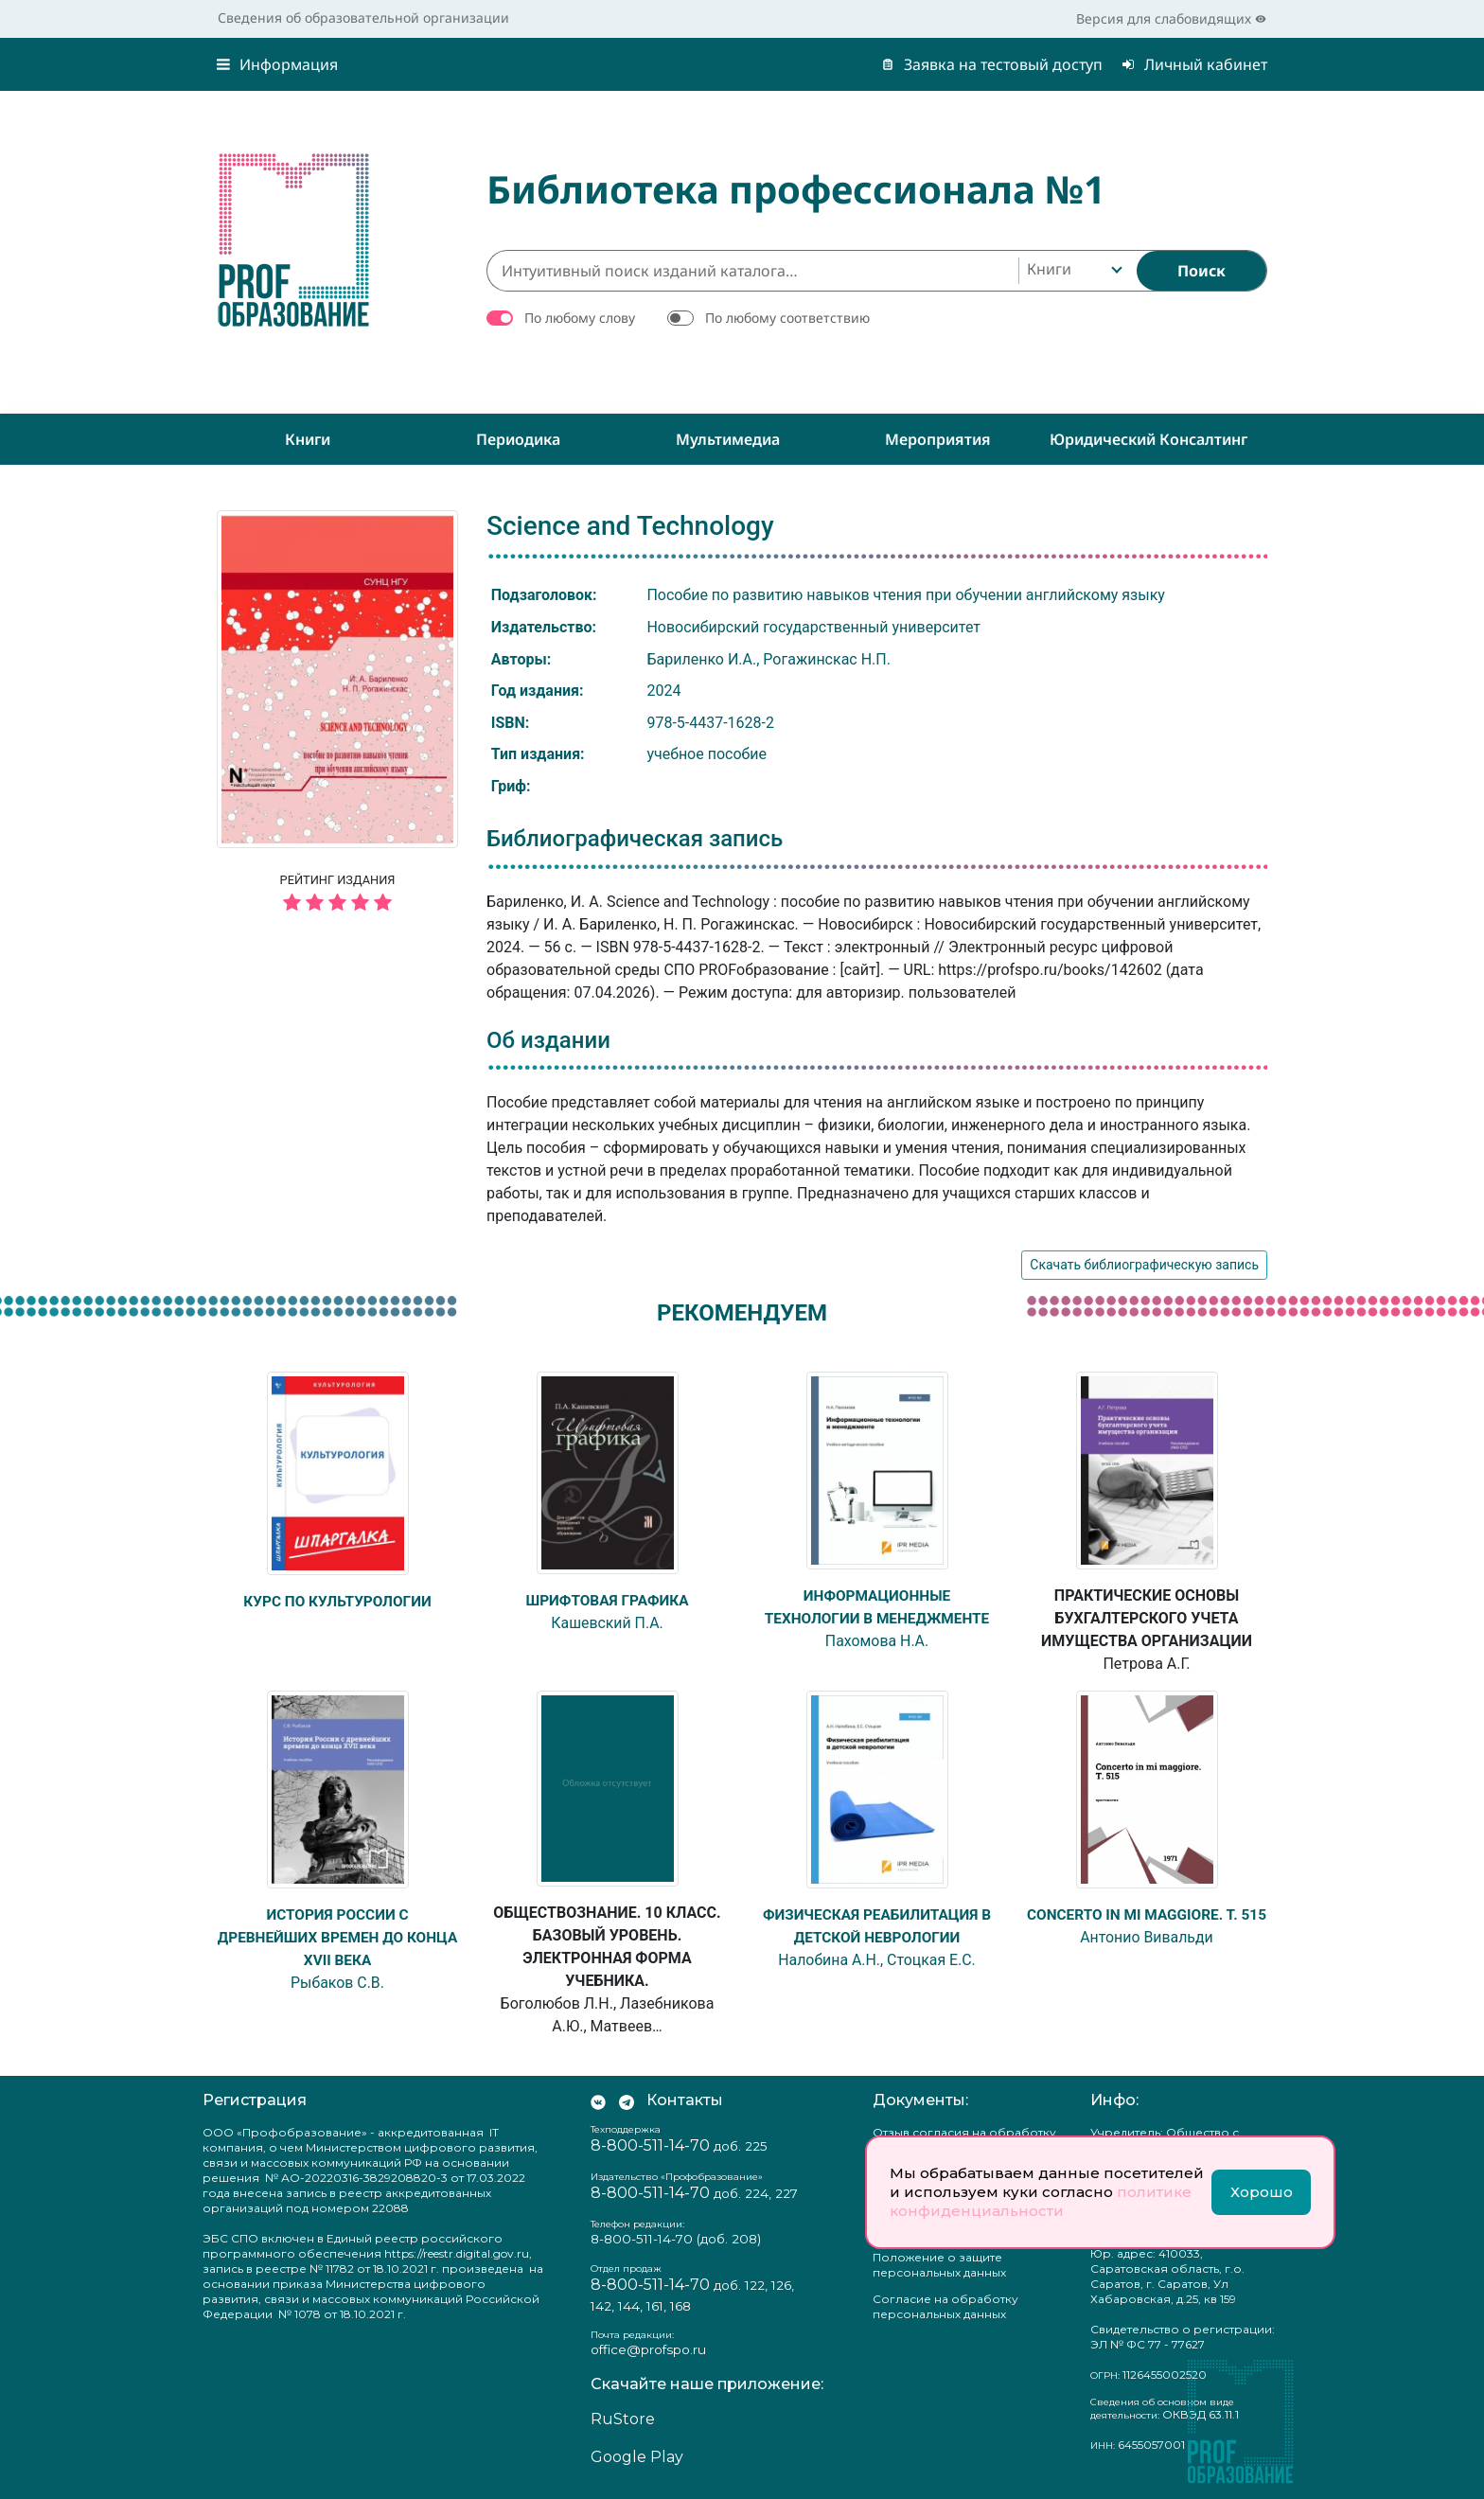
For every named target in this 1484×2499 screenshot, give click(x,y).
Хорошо (1261, 2192)
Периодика (518, 439)
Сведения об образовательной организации (363, 18)
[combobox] (1072, 270)
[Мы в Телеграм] (626, 2100)
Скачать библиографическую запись (1144, 1264)
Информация (277, 64)
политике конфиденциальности (1041, 2201)
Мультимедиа (728, 439)
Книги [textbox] (1049, 268)
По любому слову (579, 318)
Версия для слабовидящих (1171, 18)
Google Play (637, 2457)
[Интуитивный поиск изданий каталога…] (752, 271)
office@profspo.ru (648, 2349)
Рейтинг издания (337, 895)
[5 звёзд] (337, 903)
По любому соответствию (787, 318)
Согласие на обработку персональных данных (945, 2306)
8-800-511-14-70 (650, 2145)
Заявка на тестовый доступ (992, 64)
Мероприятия (938, 439)
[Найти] (1201, 271)
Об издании (548, 1040)
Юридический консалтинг (1148, 439)
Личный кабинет (1194, 64)
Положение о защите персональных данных (939, 2264)
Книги (307, 439)
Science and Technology (630, 525)
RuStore (623, 2419)
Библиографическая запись (634, 838)
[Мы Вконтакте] (598, 2100)
